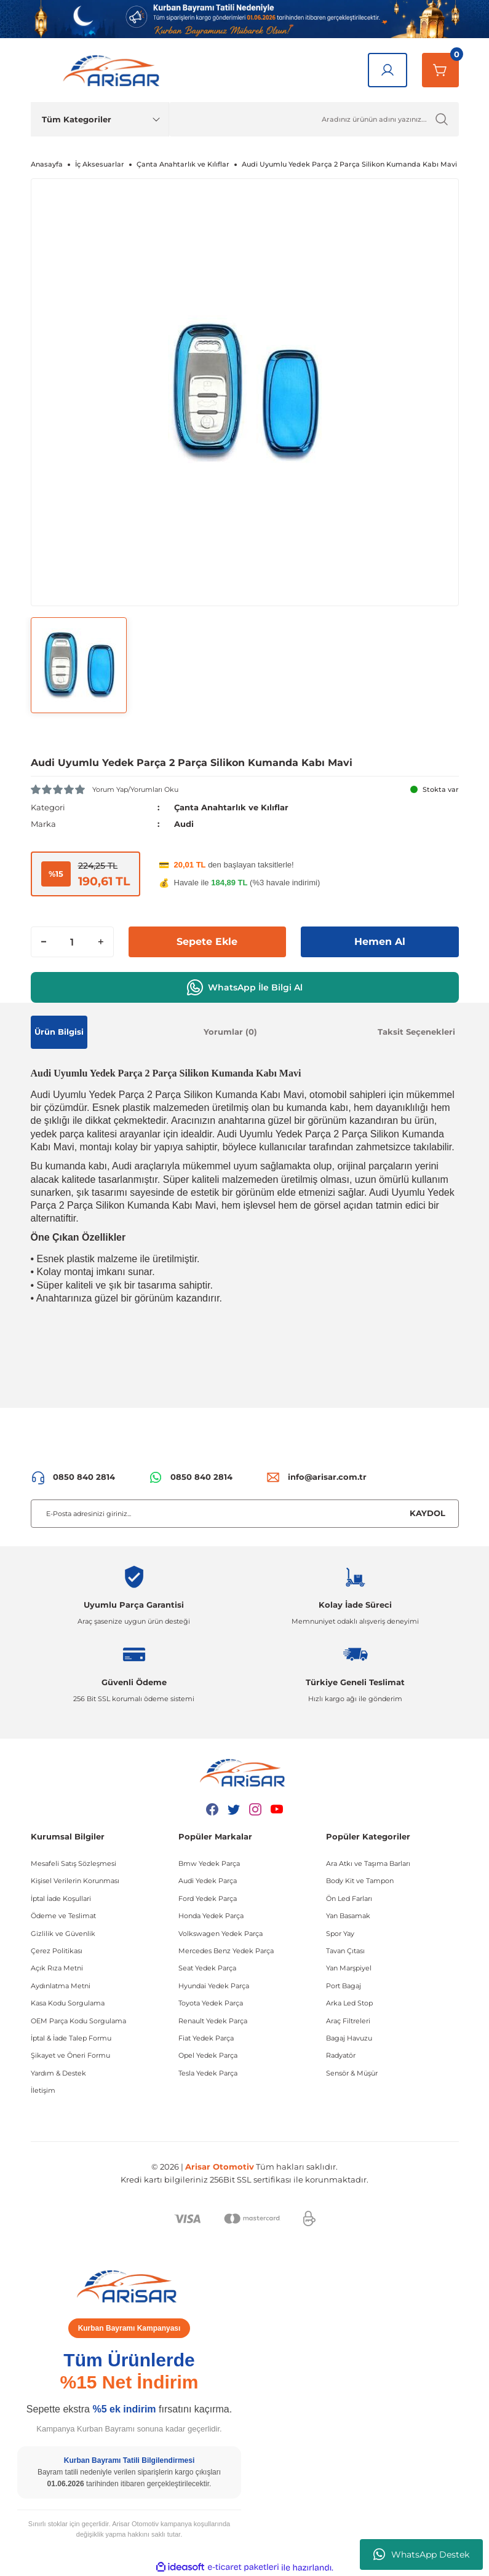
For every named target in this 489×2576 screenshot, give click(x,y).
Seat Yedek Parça (207, 1968)
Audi (184, 824)
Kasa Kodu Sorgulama (68, 2003)
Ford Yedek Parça (207, 1898)
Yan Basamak (348, 1915)
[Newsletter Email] (245, 1513)
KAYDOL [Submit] (427, 1513)
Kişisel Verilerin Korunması (75, 1880)
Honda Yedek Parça (211, 1915)
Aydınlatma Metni (60, 1985)
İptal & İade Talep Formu (71, 2038)
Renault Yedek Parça (212, 2021)
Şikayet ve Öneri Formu (70, 2055)
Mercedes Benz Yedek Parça (226, 1950)
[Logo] (114, 70)
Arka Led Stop (349, 2003)
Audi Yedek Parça (207, 1880)
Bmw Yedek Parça (209, 1863)
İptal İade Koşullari (61, 1898)
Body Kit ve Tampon (360, 1880)
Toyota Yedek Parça (210, 2003)
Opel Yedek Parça (207, 2055)
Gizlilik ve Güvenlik (63, 1933)
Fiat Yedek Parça (206, 2038)
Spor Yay (340, 1933)
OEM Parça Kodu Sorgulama (78, 2021)
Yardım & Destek (58, 2073)
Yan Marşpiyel (349, 1968)
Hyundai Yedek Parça (213, 1985)
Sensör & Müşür (352, 2073)
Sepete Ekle (207, 941)
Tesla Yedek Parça (207, 2073)
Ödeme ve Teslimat (63, 1915)
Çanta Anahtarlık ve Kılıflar (231, 807)
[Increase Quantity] (101, 942)
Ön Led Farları (349, 1898)
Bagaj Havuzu (349, 2038)
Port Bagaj (343, 1985)
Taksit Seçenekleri (416, 1032)
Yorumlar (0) (230, 1032)
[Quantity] (72, 942)
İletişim (43, 2090)
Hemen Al (379, 941)
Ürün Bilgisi (59, 1032)
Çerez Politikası (56, 1950)
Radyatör (341, 2055)
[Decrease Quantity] (43, 942)
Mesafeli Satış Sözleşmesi (73, 1863)
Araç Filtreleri (348, 2021)
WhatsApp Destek (421, 2554)
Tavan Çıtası (345, 1950)
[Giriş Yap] (387, 70)
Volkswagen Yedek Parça (220, 1933)
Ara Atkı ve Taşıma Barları (368, 1863)
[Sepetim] (440, 70)
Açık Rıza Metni (57, 1968)
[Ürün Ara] (314, 119)
